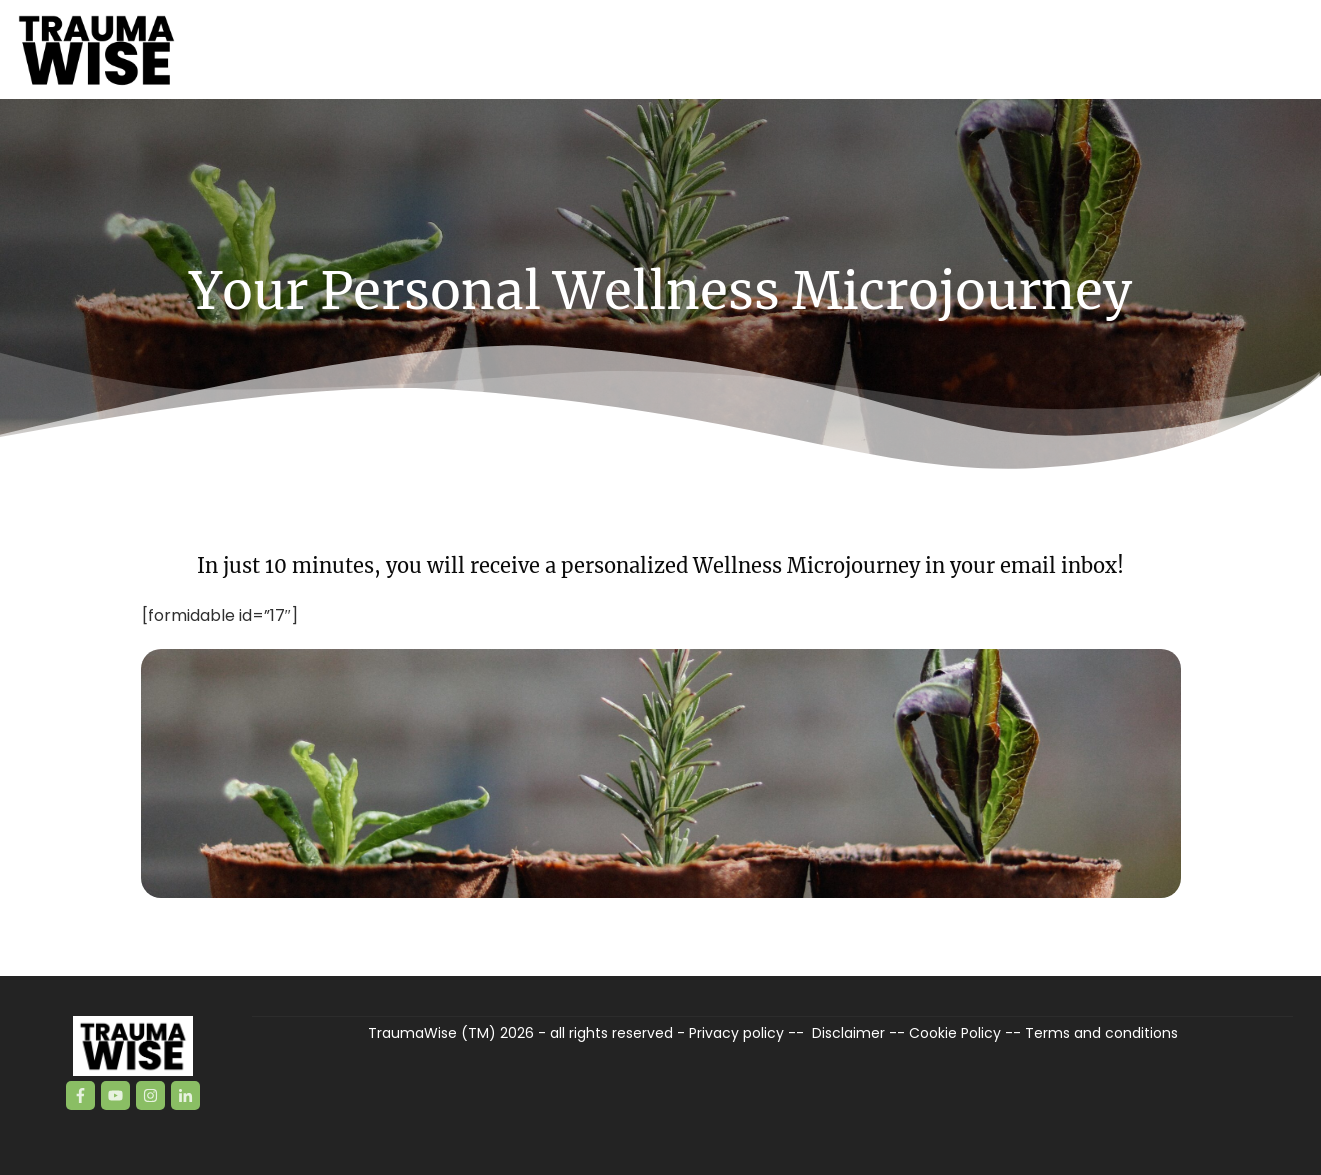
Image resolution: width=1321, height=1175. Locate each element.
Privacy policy (736, 1033)
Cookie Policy (955, 1033)
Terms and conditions (1101, 1033)
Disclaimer (848, 1033)
